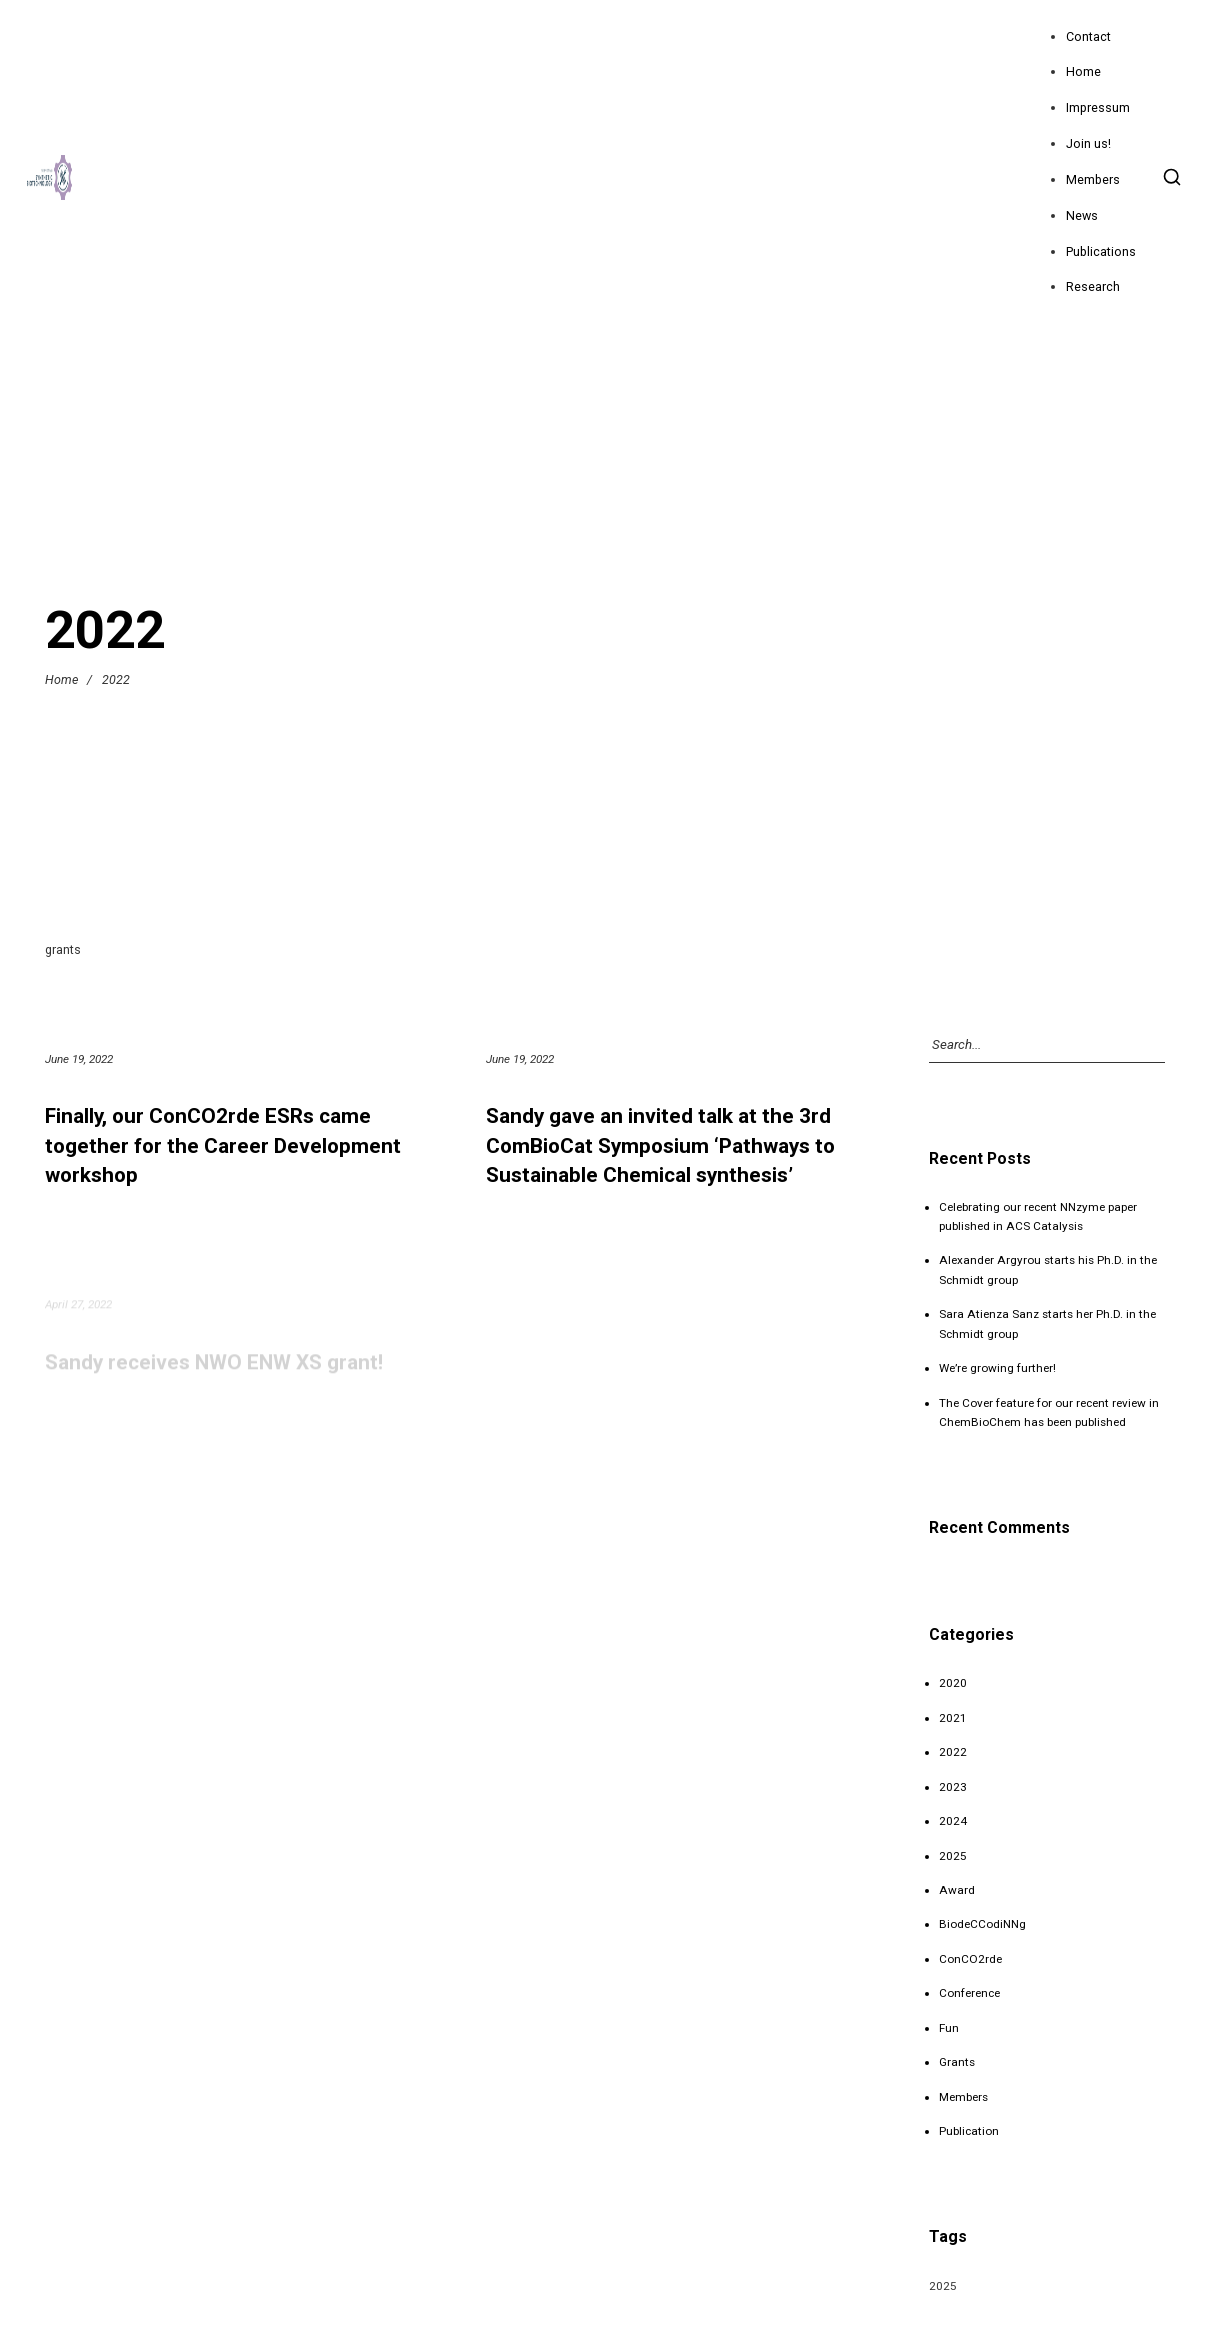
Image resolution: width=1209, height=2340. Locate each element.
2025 (953, 1856)
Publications (1101, 251)
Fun (949, 2028)
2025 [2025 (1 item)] (943, 2286)
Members (1093, 179)
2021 (953, 1718)
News (1082, 215)
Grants (957, 2062)
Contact (1088, 36)
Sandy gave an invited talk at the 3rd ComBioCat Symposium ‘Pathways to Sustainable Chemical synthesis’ (660, 1145)
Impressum (1098, 107)
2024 (953, 1821)
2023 (953, 1787)
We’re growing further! (997, 1368)
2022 (953, 1752)
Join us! (1088, 143)
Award (957, 1890)
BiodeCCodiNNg (982, 1924)
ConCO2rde (970, 1959)
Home (1083, 71)
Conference (969, 1993)
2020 (953, 1683)
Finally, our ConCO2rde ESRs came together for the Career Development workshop (223, 1145)
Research (1093, 286)
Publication (969, 2131)
